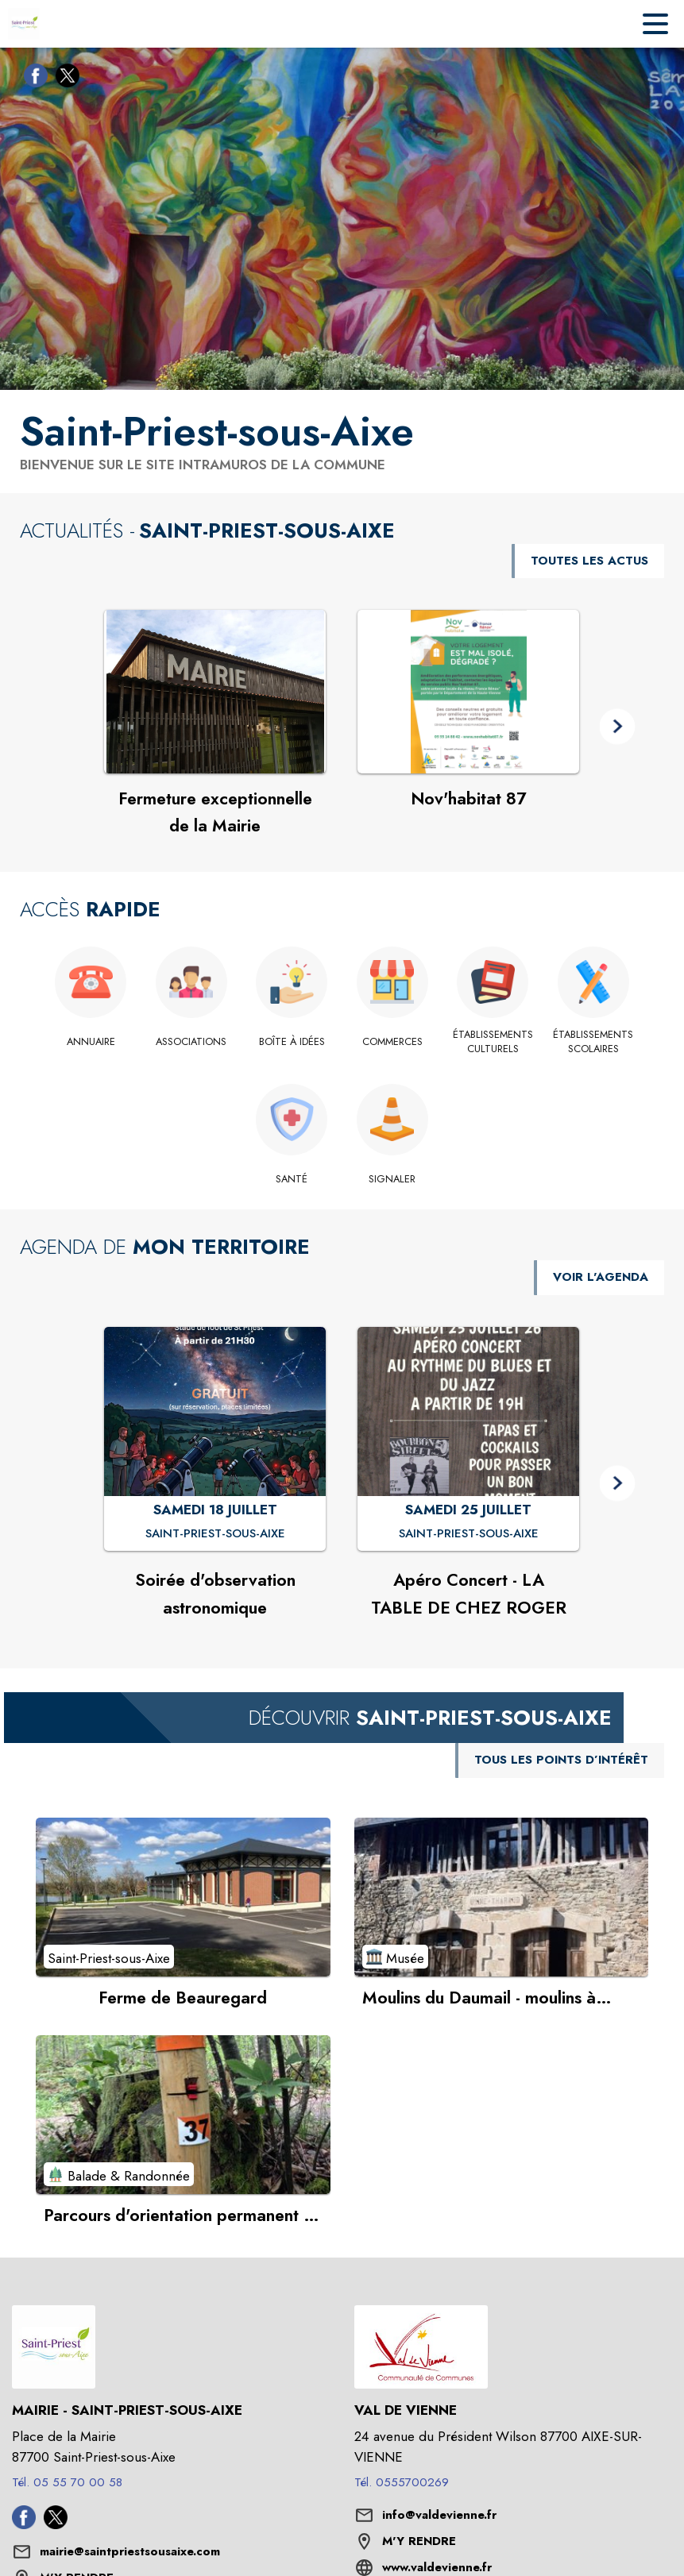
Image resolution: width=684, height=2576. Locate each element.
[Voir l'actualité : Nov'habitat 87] (468, 691)
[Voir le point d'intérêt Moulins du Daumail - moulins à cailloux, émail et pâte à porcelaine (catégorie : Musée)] (501, 1897)
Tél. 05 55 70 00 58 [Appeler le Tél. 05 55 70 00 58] (67, 2482)
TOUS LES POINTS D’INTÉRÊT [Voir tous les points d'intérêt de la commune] (561, 1759)
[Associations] (191, 1042)
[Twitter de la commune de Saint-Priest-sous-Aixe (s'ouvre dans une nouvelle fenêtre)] (63, 79)
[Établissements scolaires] (593, 1042)
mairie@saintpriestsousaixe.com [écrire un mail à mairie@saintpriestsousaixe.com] (130, 2551)
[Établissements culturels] (492, 1042)
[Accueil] (24, 24)
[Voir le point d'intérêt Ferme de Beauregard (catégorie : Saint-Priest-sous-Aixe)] (183, 1897)
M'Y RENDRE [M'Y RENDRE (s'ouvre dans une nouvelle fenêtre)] (419, 2541)
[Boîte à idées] (291, 1042)
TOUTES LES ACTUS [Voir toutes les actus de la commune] (589, 560)
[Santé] (291, 1179)
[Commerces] (392, 1042)
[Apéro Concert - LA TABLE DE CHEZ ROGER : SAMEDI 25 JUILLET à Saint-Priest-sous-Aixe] (469, 1534)
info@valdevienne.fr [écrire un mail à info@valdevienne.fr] (439, 2515)
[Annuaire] (90, 1042)
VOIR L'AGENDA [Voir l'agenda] (600, 1277)
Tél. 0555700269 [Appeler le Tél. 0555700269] (401, 2482)
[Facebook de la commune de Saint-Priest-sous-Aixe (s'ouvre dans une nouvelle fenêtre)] (32, 79)
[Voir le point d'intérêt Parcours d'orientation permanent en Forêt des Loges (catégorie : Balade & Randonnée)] (183, 2114)
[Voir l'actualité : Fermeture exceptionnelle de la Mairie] (215, 691)
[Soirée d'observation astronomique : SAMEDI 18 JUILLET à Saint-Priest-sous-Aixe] (215, 1534)
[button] (618, 727)
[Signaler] (392, 1179)
